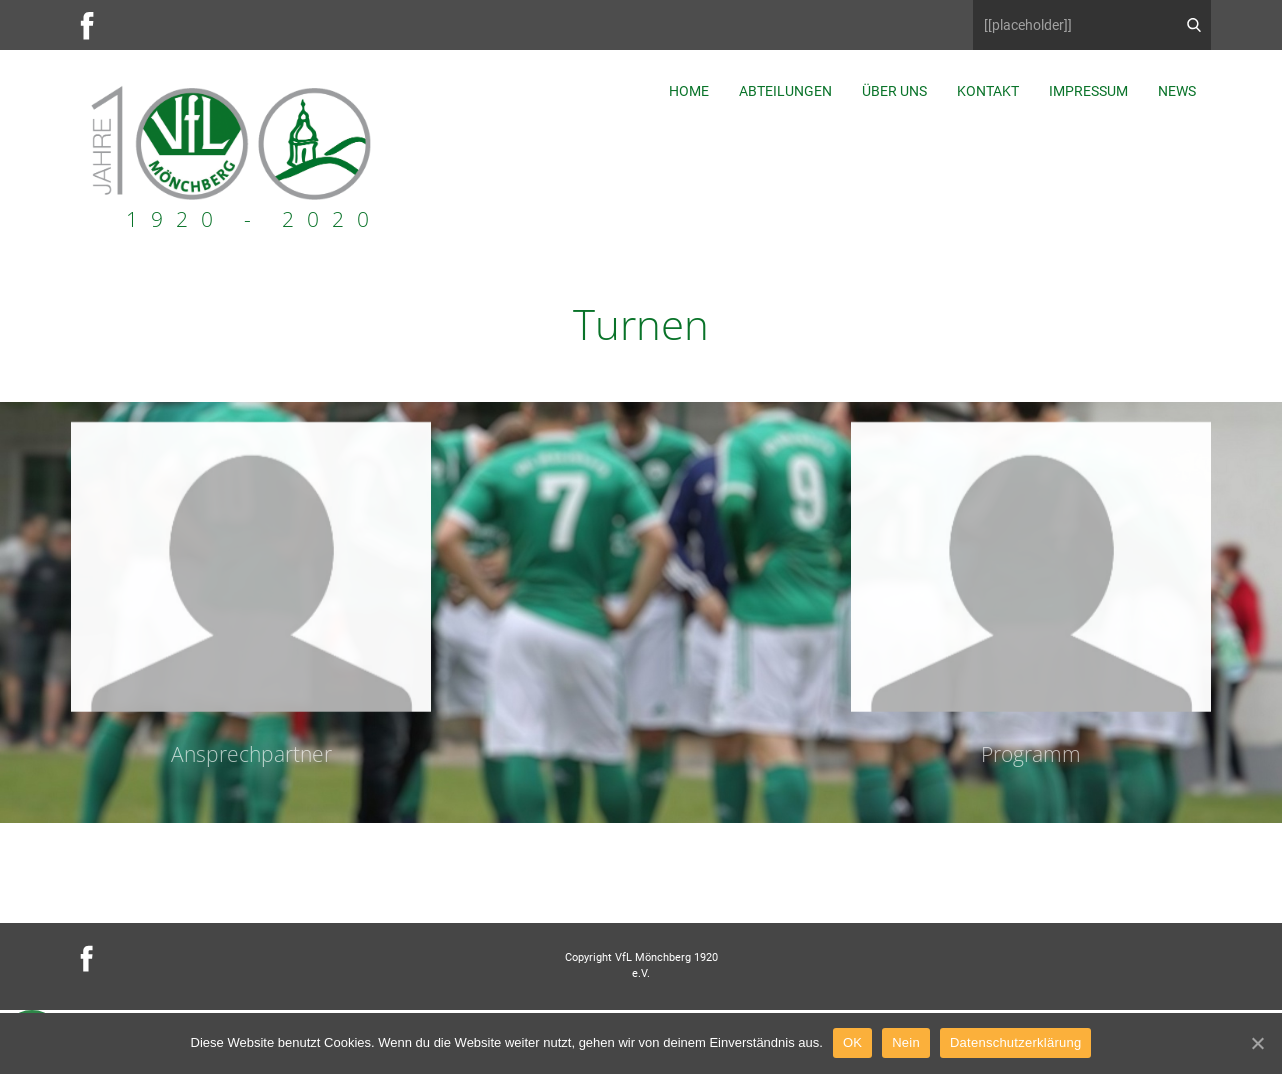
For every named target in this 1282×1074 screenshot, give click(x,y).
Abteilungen (785, 91)
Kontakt (988, 91)
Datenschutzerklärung (1015, 1042)
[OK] (1257, 1043)
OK (852, 1042)
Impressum (1088, 91)
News (1177, 91)
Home (689, 91)
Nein (906, 1042)
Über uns (894, 91)
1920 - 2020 (254, 219)
